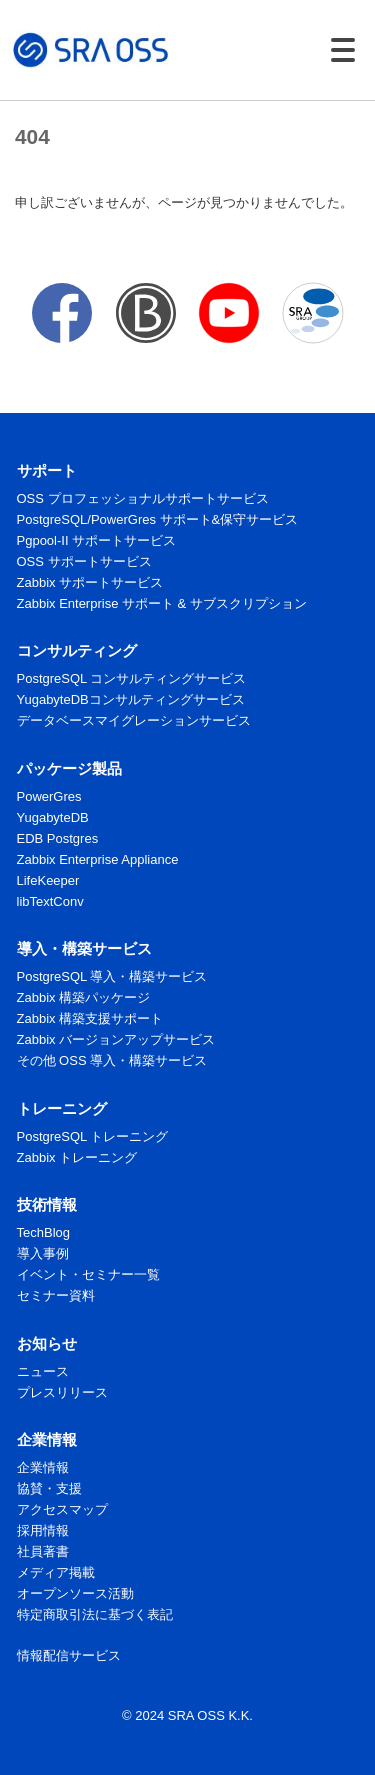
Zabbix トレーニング (77, 1157)
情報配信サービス (69, 1655)
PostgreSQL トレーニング (93, 1136)
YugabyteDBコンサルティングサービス (131, 699)
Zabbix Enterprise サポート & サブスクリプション (162, 603)
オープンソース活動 (75, 1593)
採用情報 (43, 1530)
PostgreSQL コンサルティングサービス (132, 678)
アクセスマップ (62, 1509)
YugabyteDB (53, 817)
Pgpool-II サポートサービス (97, 540)
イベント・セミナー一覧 (88, 1274)
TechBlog (43, 1232)
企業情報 (43, 1467)
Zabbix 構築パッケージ (84, 997)
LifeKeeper (48, 880)
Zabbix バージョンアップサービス (116, 1039)
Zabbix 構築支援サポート (90, 1018)
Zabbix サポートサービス (90, 582)
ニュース (43, 1371)
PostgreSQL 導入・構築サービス (112, 976)
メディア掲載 (56, 1572)
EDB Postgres (58, 838)
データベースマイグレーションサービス (134, 720)
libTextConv (50, 901)
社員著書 (43, 1551)
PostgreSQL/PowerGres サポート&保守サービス (158, 519)
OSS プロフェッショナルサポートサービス (143, 498)
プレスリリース (62, 1392)
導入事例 (43, 1253)
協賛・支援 (49, 1488)
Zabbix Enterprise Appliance (98, 859)
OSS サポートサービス (84, 561)
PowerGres (49, 796)
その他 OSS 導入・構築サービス (112, 1060)
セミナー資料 (56, 1295)
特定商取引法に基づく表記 (95, 1614)
